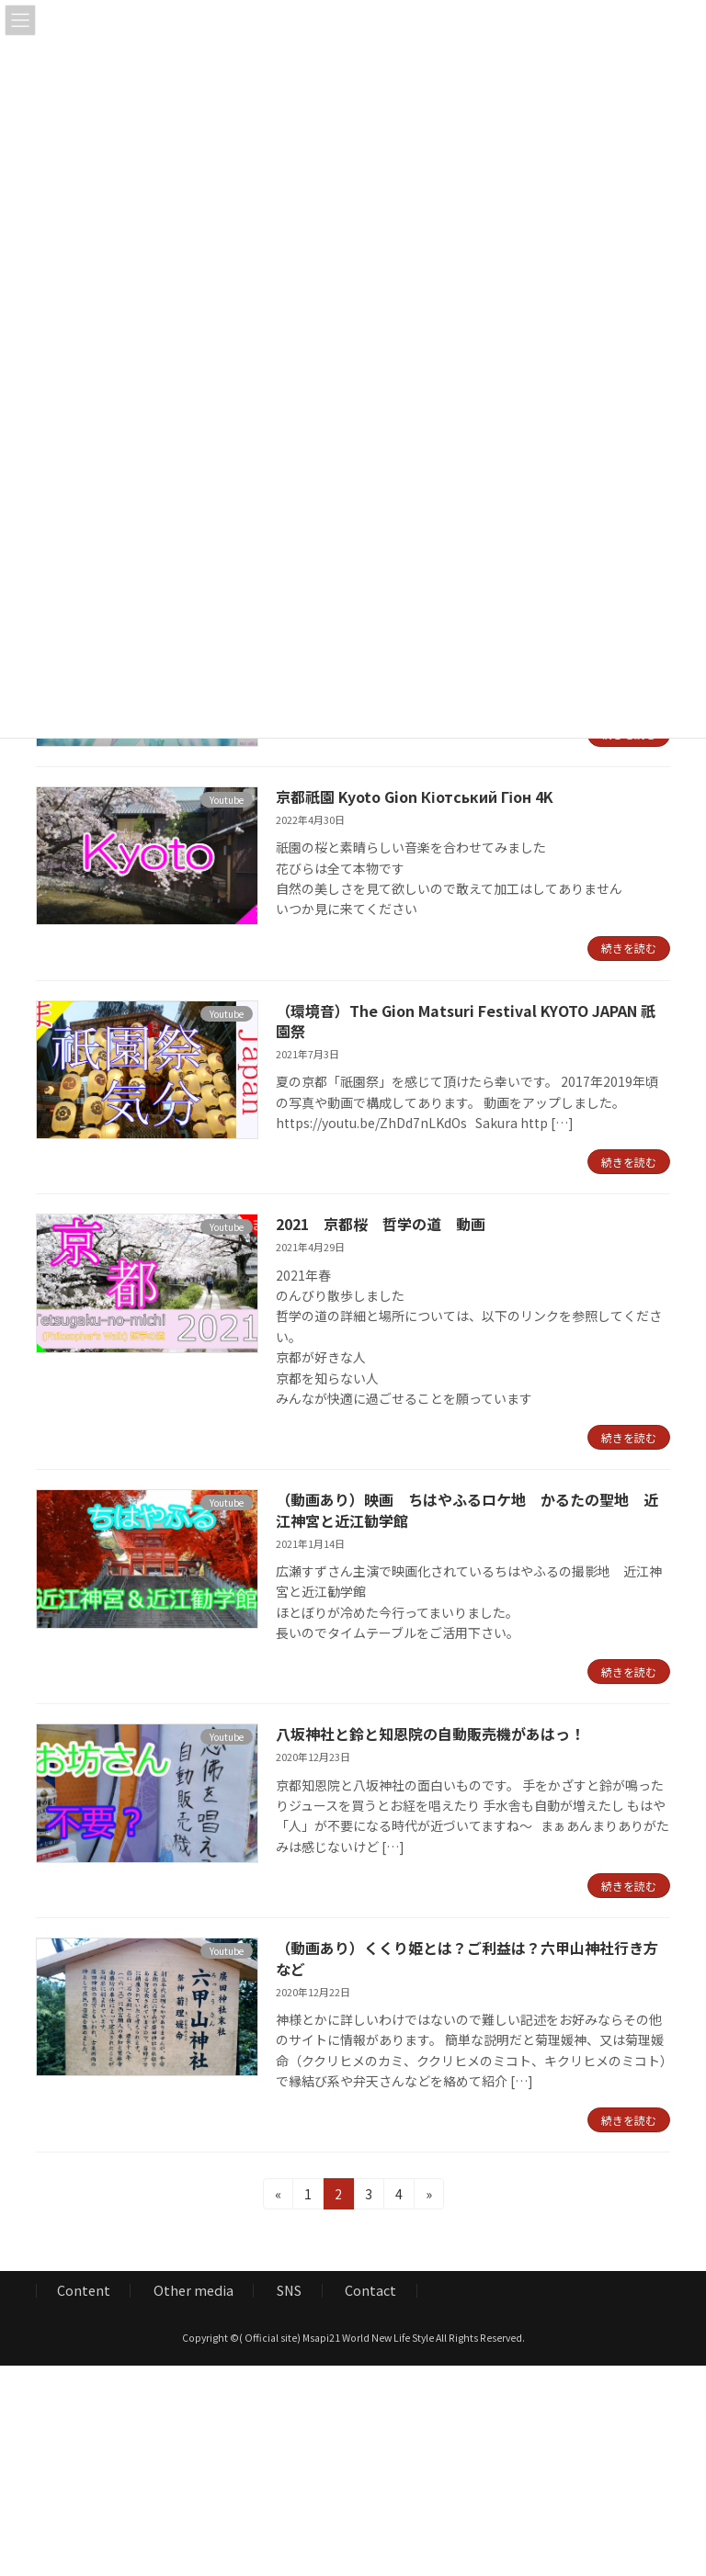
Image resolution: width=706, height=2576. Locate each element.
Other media (193, 2290)
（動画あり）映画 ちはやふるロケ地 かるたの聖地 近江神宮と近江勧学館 (467, 1509)
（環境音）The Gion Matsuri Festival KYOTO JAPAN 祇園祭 (465, 1021)
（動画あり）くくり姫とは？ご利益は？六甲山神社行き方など (467, 1958)
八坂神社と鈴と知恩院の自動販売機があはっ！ (430, 1734)
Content (83, 2290)
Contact (370, 2290)
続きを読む (628, 947)
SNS (289, 2290)
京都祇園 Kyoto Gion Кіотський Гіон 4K (414, 796)
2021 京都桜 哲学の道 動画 (380, 1224)
